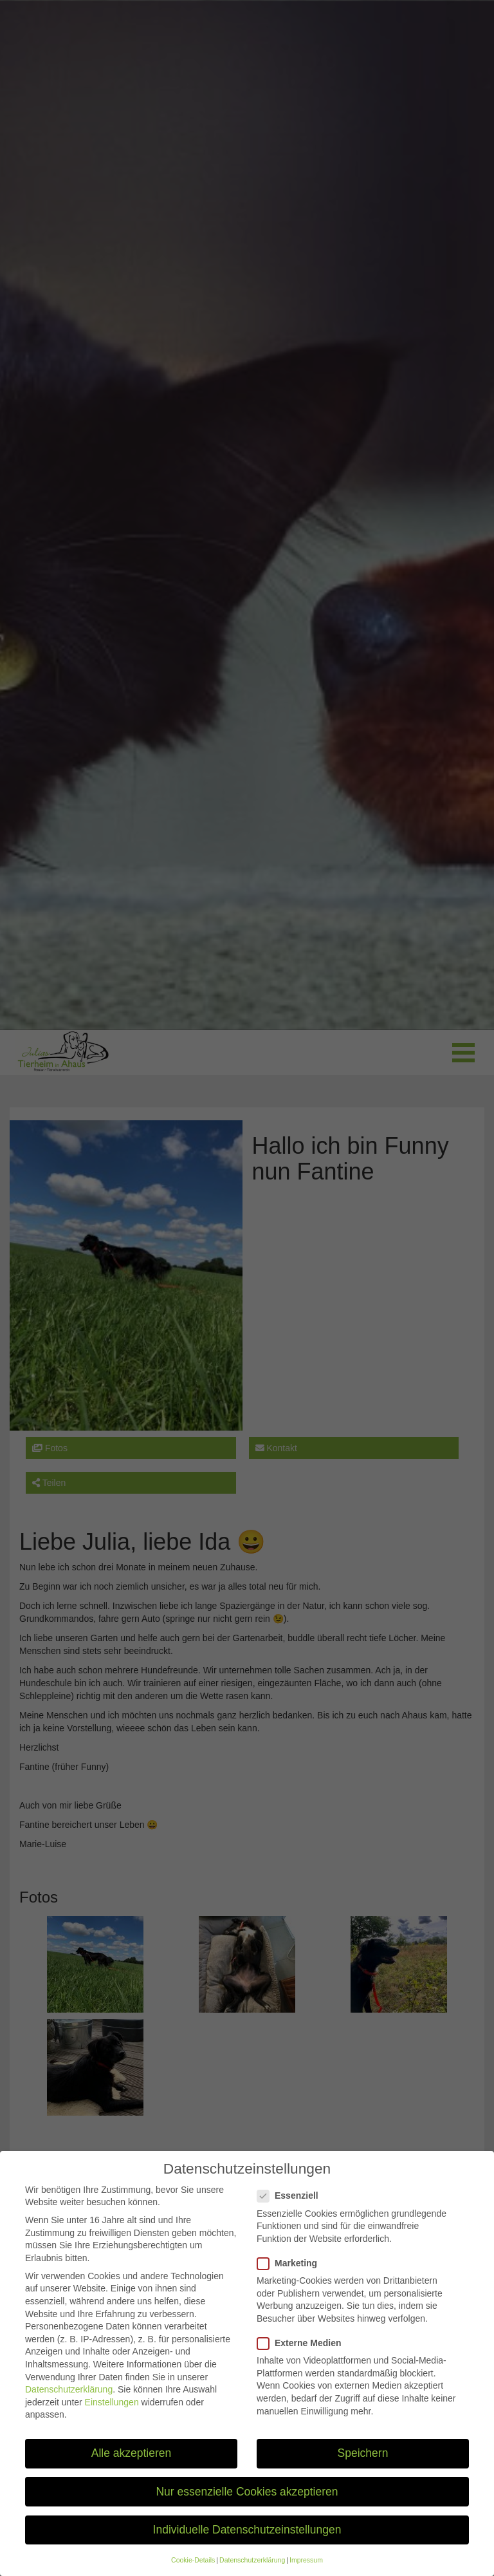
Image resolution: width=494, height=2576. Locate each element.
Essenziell (292, 2208)
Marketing (291, 2276)
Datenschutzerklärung (69, 2401)
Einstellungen (112, 2414)
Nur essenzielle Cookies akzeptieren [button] (247, 2503)
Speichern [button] (363, 2465)
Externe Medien (303, 2355)
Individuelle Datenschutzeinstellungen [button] (247, 2541)
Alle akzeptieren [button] (131, 2465)
